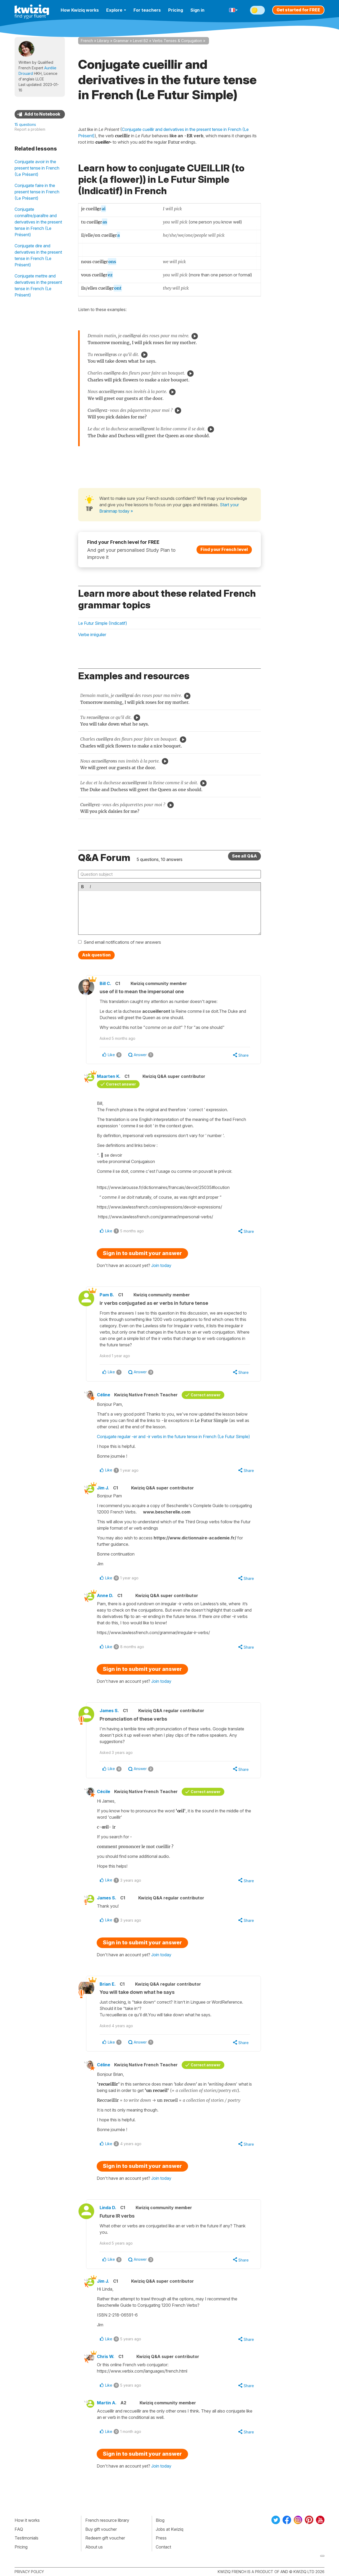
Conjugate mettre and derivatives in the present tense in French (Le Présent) (38, 285)
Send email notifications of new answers (122, 942)
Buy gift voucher (101, 2529)
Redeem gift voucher (105, 2538)
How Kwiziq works (80, 10)
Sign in (197, 10)
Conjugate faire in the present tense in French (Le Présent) (37, 192)
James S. (109, 1710)
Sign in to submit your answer (142, 1253)
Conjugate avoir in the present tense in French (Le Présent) (37, 168)
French (87, 40)
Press (161, 2538)
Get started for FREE (298, 9)
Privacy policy (29, 2571)
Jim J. (103, 1487)
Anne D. (105, 1595)
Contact (163, 2547)
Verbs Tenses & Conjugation (177, 40)
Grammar (121, 40)
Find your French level (224, 549)
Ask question (96, 955)
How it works (27, 2520)
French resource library (107, 2520)
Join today (161, 1265)
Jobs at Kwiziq (169, 2529)
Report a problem (30, 129)
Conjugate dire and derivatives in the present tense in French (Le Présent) (38, 255)
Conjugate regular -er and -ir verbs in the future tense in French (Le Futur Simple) (173, 1436)
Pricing (175, 10)
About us (94, 2547)
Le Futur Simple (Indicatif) (102, 623)
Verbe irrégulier (92, 634)
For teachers (147, 10)
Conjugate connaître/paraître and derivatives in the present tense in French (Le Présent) (38, 222)
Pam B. (107, 1294)
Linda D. (108, 2207)
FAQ (19, 2529)
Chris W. (105, 2356)
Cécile (103, 1791)
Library (103, 40)
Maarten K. (109, 1076)
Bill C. (105, 983)
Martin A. (107, 2402)
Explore (116, 10)
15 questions (25, 124)
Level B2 (140, 40)
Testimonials (26, 2538)
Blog (160, 2520)
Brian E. (108, 1984)
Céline (103, 1394)
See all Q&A (244, 856)
